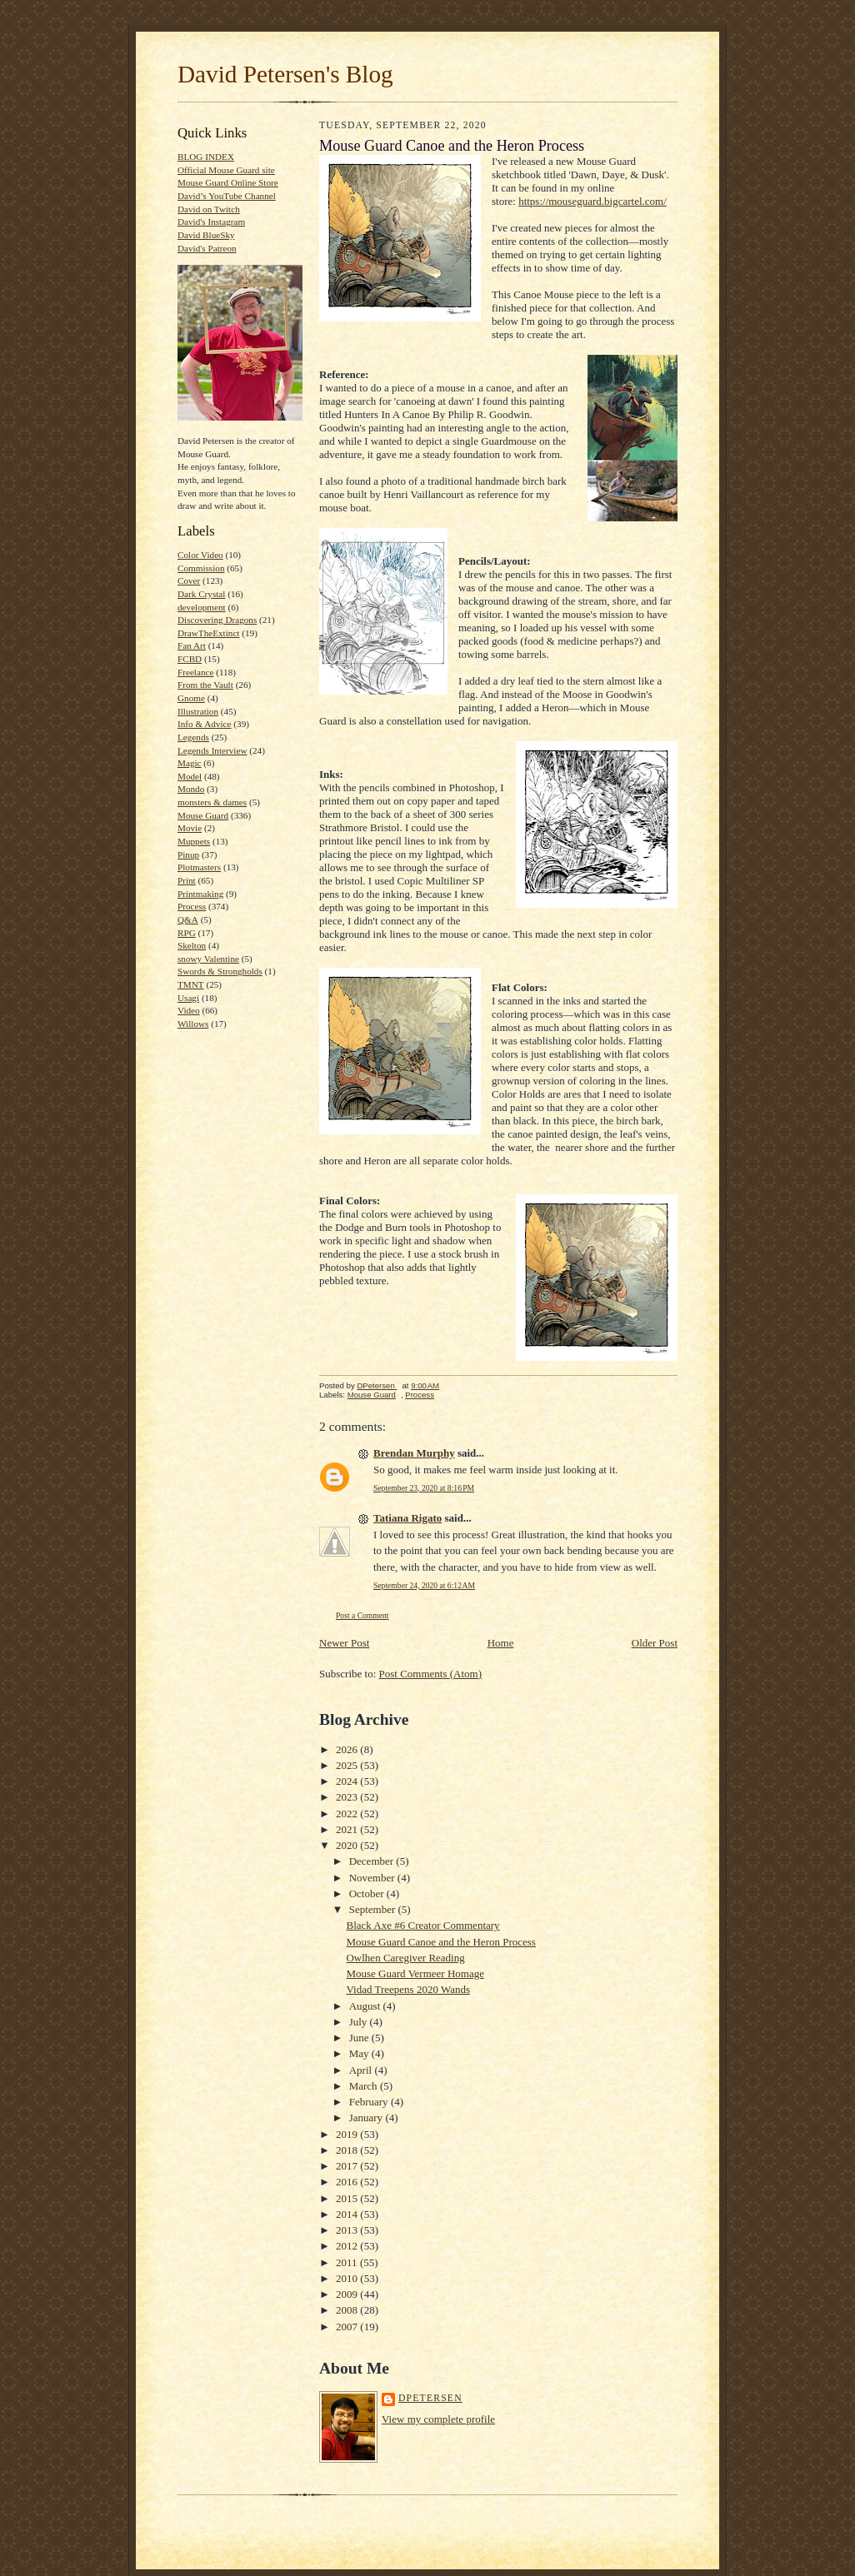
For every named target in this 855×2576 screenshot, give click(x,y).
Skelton (192, 945)
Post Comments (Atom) (430, 1673)
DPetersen (430, 2398)
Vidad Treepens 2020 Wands (408, 1989)
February (370, 2101)
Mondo (191, 789)
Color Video (200, 555)
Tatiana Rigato (407, 1518)
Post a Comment (362, 1615)
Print (187, 880)
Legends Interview (212, 750)
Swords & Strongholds (220, 971)
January (367, 2117)
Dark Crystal (201, 594)
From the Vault (205, 685)
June (360, 2037)
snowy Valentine (208, 959)
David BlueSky (206, 235)
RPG (187, 933)
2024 (348, 1781)
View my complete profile (438, 2419)
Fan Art (192, 645)
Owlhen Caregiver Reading (405, 1957)
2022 (348, 1813)
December (373, 1861)
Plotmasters (199, 867)
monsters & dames (212, 802)
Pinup (188, 854)
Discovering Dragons (217, 620)
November (373, 1877)
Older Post (655, 1643)
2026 (348, 1749)
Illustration (198, 711)
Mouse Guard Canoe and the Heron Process (440, 1942)
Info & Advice (205, 724)
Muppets (194, 841)
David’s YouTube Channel (227, 196)
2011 (348, 2262)
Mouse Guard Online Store (228, 182)
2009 (348, 2294)
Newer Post (344, 1643)
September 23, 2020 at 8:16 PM (423, 1487)
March (364, 2086)
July (359, 2021)
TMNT (191, 984)
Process (192, 906)
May (360, 2053)
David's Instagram (211, 222)
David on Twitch (209, 209)
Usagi (188, 998)
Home (501, 1643)
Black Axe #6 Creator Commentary (422, 1925)
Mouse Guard (203, 815)
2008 (348, 2310)
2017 (348, 2166)
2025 (348, 1765)
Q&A (188, 919)
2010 (348, 2278)
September (373, 1909)
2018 (348, 2150)
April (362, 2070)
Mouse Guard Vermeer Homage (414, 1973)
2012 (348, 2246)
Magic (190, 763)
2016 (348, 2181)
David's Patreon (207, 248)
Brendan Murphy (414, 1453)
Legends (193, 737)
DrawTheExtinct (208, 633)
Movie (190, 828)
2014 (348, 2214)
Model (190, 776)
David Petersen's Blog (285, 74)
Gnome (191, 698)
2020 (348, 1845)
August (366, 2006)
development (202, 607)
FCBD (190, 659)
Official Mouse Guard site (226, 170)
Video (189, 1010)
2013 (348, 2230)
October (368, 1893)
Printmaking (200, 894)
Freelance (195, 672)
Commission (201, 568)
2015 (348, 2198)
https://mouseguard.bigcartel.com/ (592, 201)
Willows (193, 1024)
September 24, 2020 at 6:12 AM (424, 1585)
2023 (348, 1797)
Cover (189, 580)
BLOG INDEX (206, 157)
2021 (348, 1829)
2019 (348, 2134)
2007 (348, 2326)
